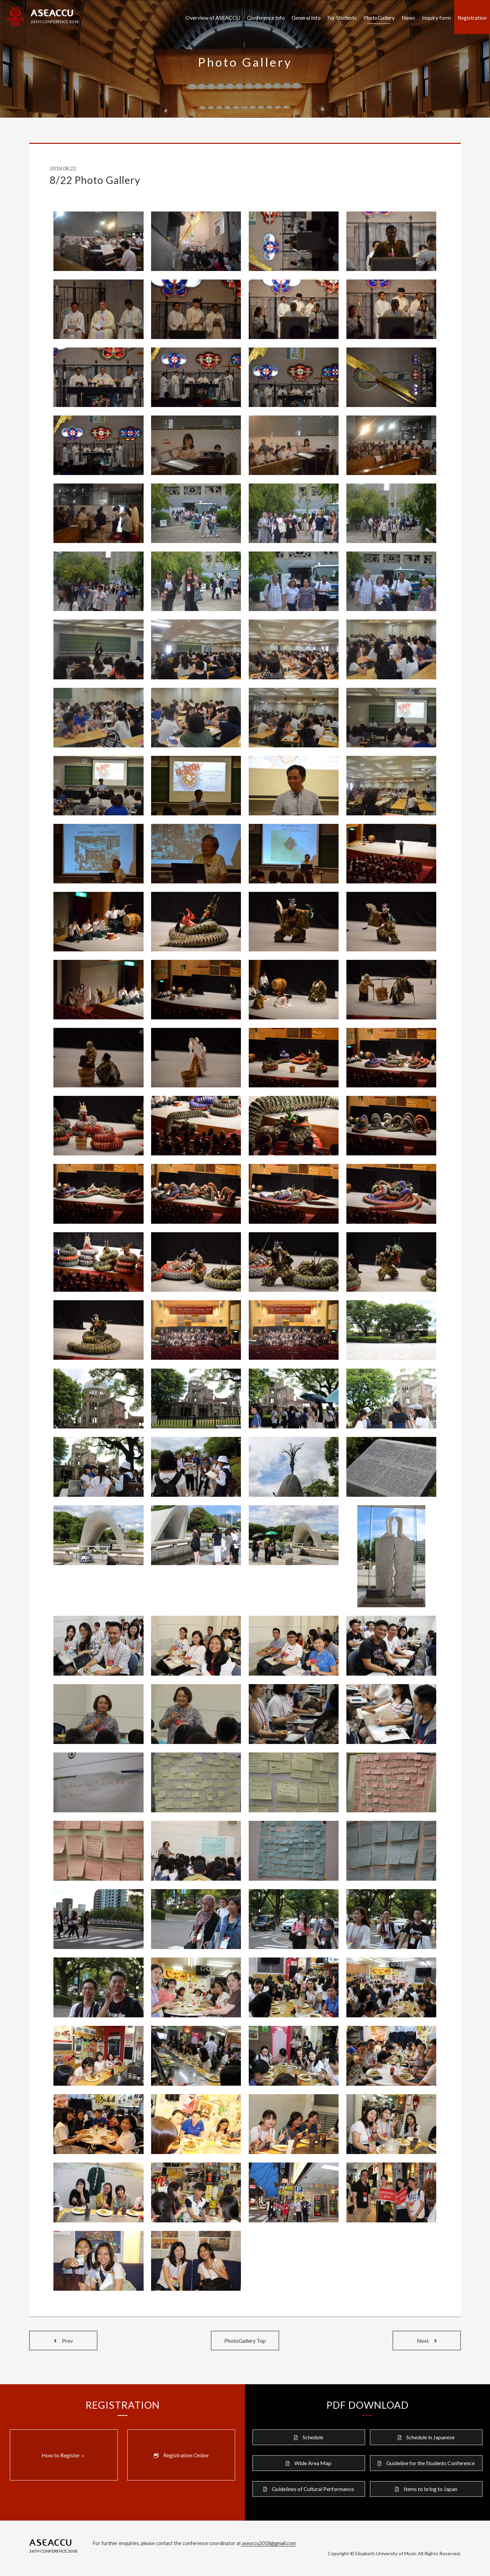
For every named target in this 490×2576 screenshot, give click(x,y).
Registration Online (186, 2455)
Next (427, 2340)
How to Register (63, 2455)
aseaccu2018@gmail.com (268, 2543)
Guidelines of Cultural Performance (313, 2489)
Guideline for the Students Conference (430, 2463)
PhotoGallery (379, 17)
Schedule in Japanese (430, 2437)
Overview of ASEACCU (212, 17)
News (408, 17)
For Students (342, 17)
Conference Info (266, 17)
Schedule (313, 2437)
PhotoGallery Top (245, 2340)
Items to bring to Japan (430, 2489)
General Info (306, 17)
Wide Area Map (312, 2463)
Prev (63, 2340)
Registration (472, 17)
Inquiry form (436, 17)
